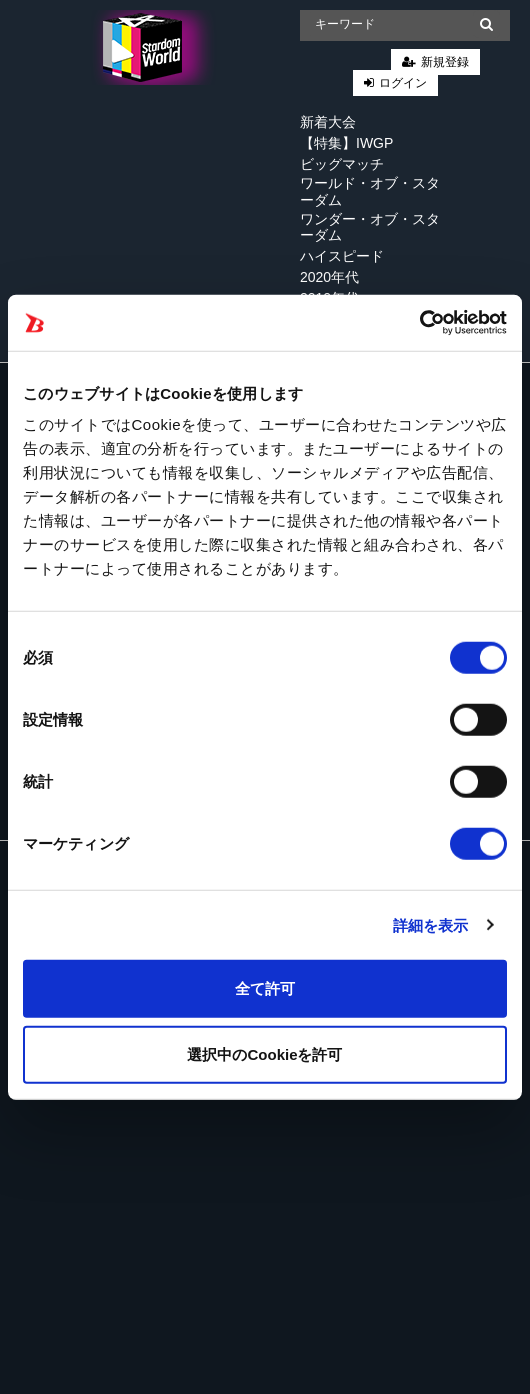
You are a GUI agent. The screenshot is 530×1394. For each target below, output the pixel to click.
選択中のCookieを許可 (264, 1053)
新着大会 (328, 122)
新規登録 (445, 62)
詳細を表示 (431, 924)
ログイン (403, 83)
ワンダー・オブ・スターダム (370, 227)
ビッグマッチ (342, 164)
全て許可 (265, 988)
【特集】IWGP (346, 143)
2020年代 (329, 277)
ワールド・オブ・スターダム (370, 191)
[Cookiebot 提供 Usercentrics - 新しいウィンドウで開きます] (419, 323)
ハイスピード (342, 256)
